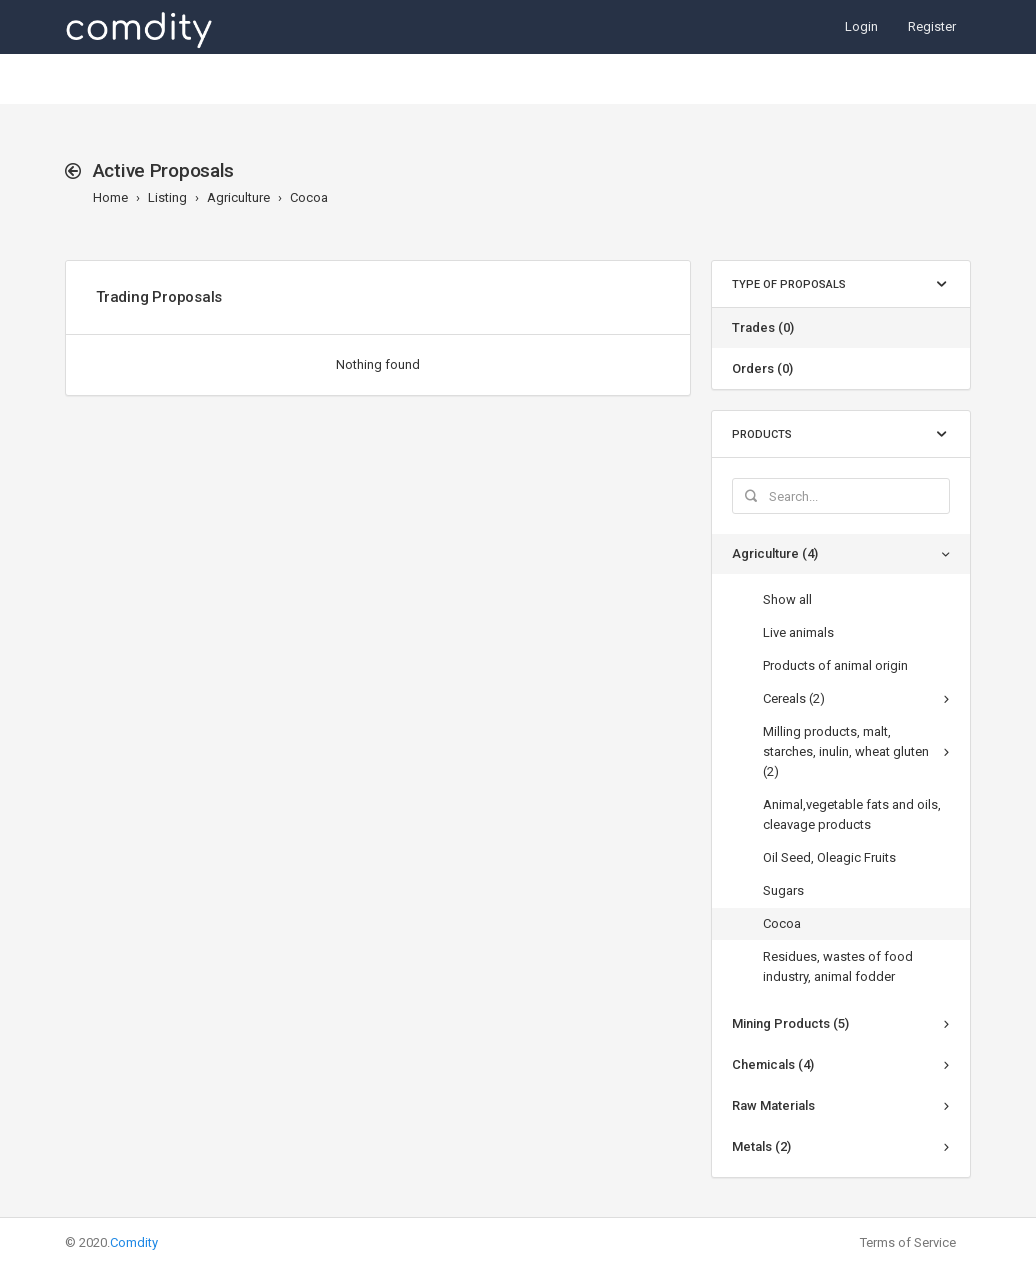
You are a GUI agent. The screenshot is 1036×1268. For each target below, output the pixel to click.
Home (110, 197)
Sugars (783, 890)
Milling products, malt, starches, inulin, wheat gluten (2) (846, 751)
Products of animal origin (835, 665)
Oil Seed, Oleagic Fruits (829, 857)
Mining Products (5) (790, 1023)
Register (932, 26)
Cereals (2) (794, 698)
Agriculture (238, 197)
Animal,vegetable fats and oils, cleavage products (852, 814)
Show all (787, 599)
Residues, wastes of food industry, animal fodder (838, 966)
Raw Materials (773, 1105)
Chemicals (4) (773, 1064)
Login (861, 26)
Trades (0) (763, 327)
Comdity (134, 1242)
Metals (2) (761, 1146)
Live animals (798, 632)
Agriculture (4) (775, 553)
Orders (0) (762, 368)
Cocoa (309, 197)
